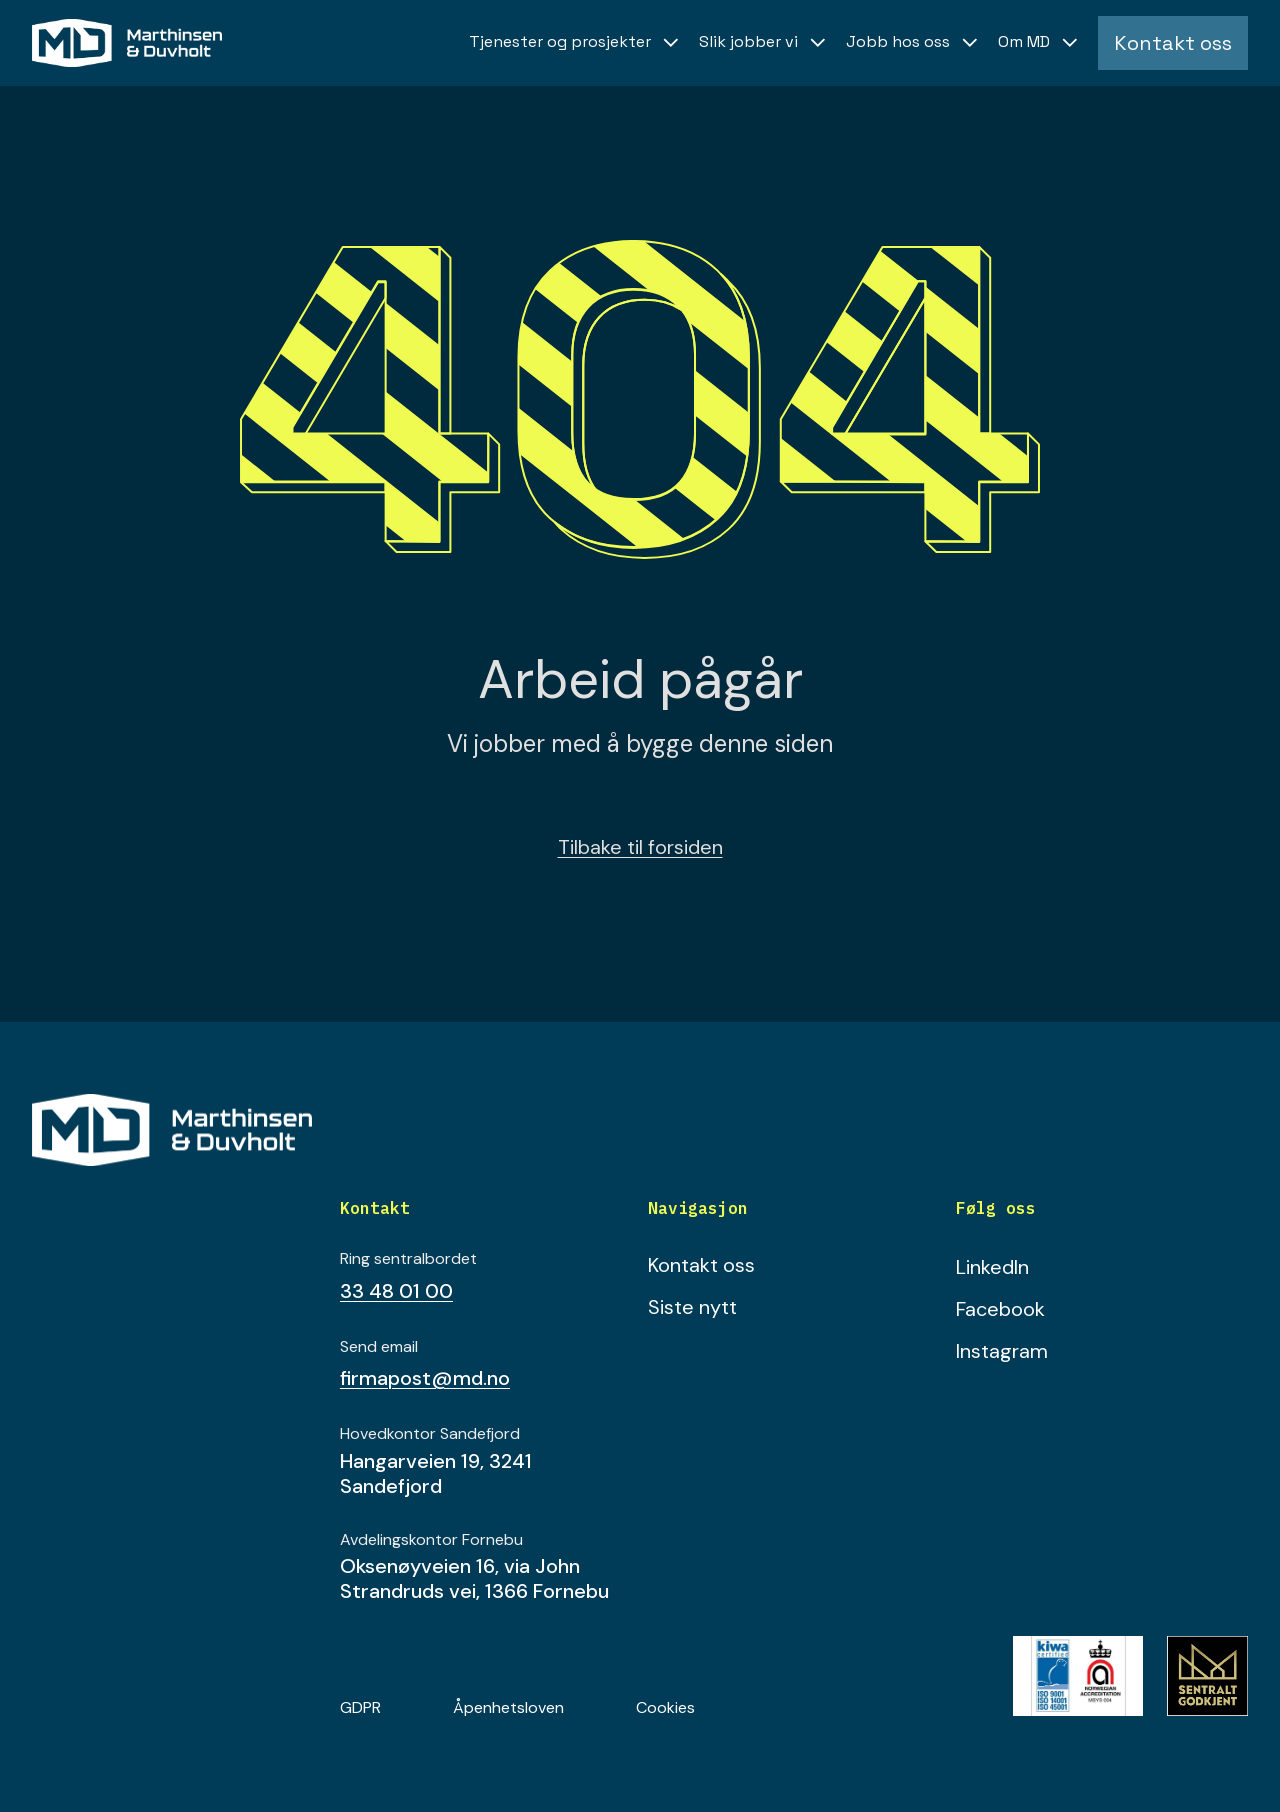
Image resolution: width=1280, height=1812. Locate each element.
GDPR (360, 1708)
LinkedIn (992, 1267)
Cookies (665, 1708)
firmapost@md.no (425, 1378)
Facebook (1000, 1309)
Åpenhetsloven (508, 1708)
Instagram (1002, 1351)
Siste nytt (692, 1307)
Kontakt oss (701, 1265)
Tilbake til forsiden (640, 847)
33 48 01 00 (396, 1291)
